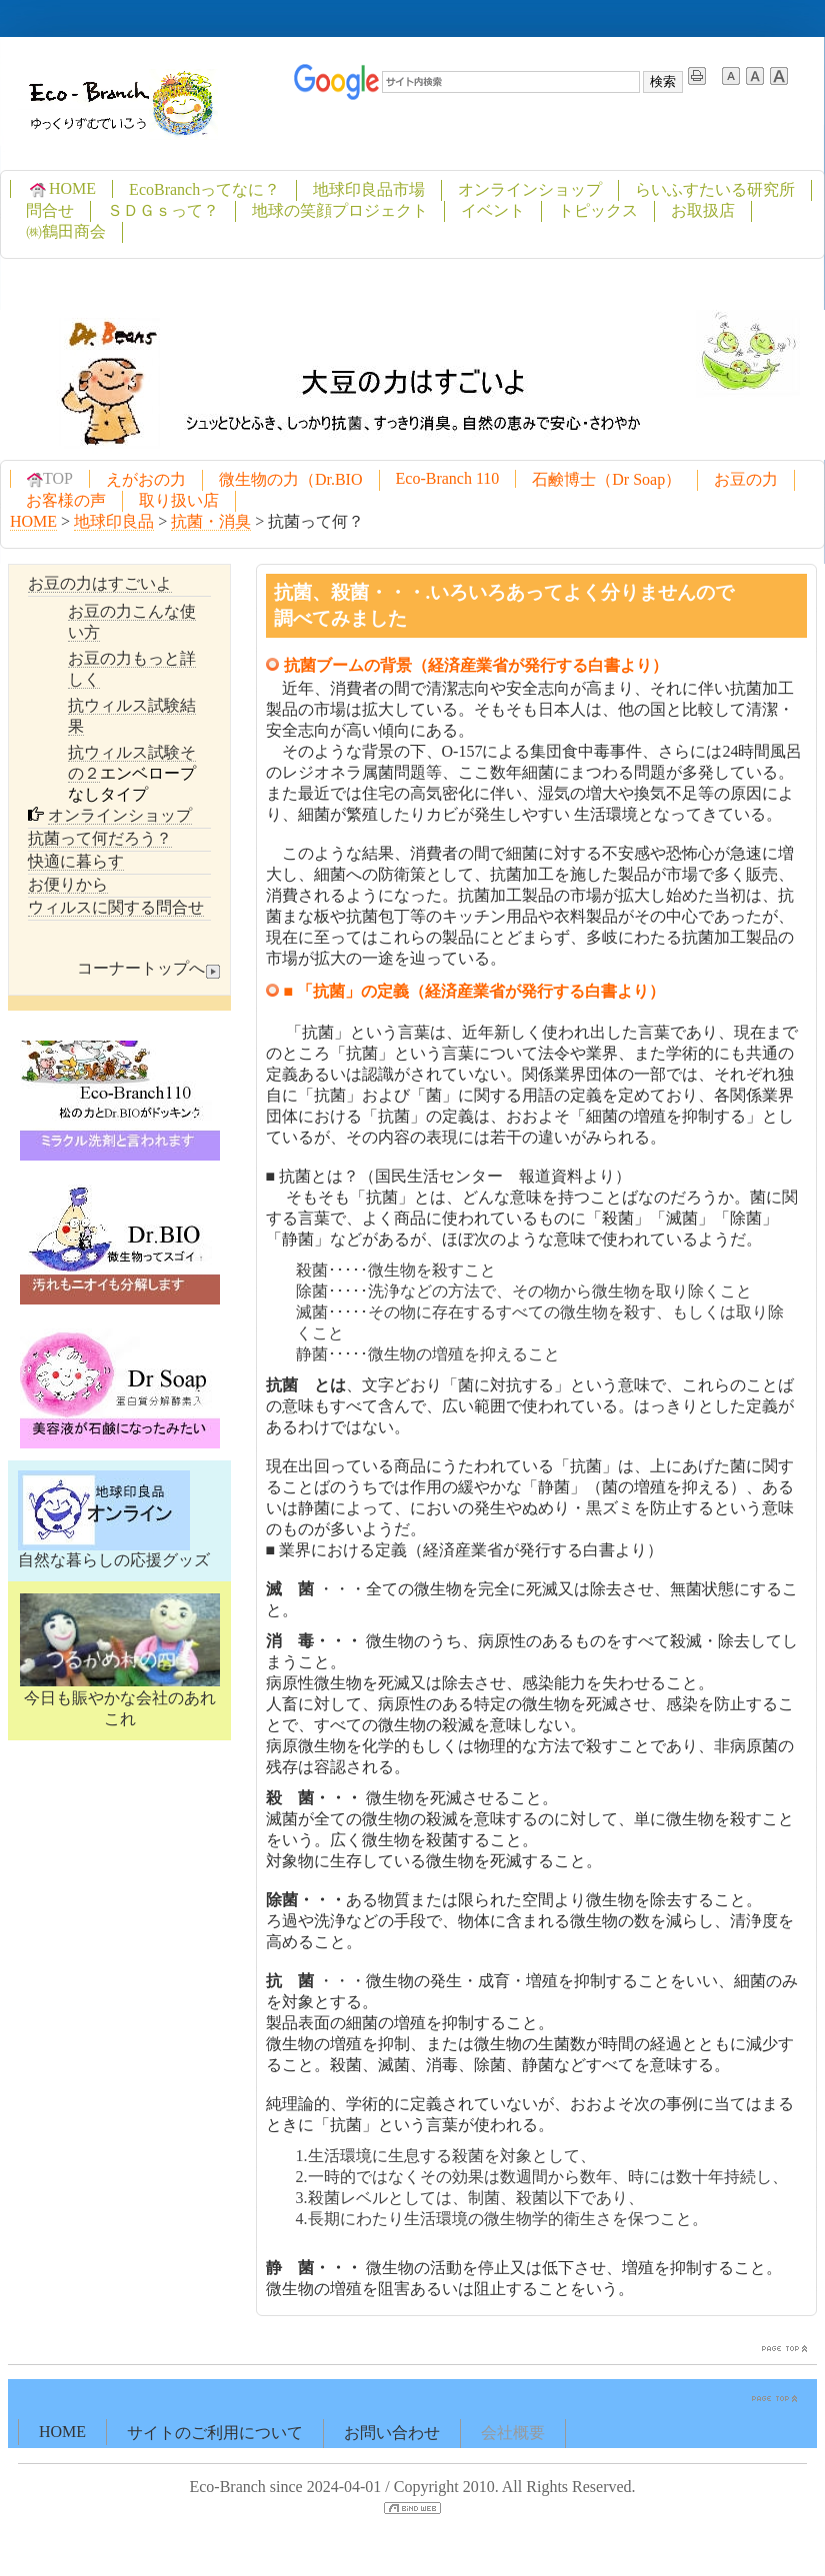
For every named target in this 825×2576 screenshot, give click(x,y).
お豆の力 (746, 479)
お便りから (68, 884)
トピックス (598, 210)
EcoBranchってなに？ (204, 189)
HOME (61, 189)
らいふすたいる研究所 (715, 189)
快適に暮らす (76, 861)
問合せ (50, 210)
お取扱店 (703, 210)
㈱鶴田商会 (66, 231)
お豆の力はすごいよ (100, 583)
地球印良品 (114, 521)
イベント (493, 210)
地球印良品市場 (369, 189)
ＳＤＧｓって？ (163, 210)
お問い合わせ (392, 2432)
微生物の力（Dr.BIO (291, 479)
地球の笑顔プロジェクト (340, 210)
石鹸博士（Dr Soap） (606, 479)
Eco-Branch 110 (448, 478)
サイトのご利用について (215, 2432)
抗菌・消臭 (211, 521)
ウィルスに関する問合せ (116, 907)
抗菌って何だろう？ (100, 838)
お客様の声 (66, 500)
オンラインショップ (530, 189)
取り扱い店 (179, 500)
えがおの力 (146, 479)
